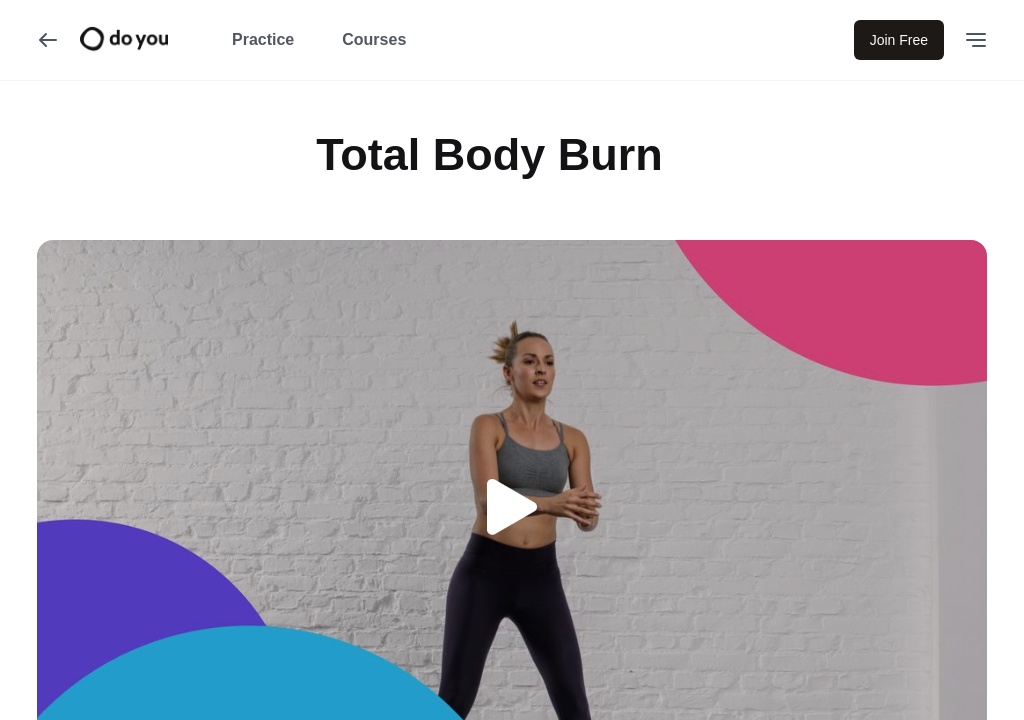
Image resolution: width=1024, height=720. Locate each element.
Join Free (899, 40)
